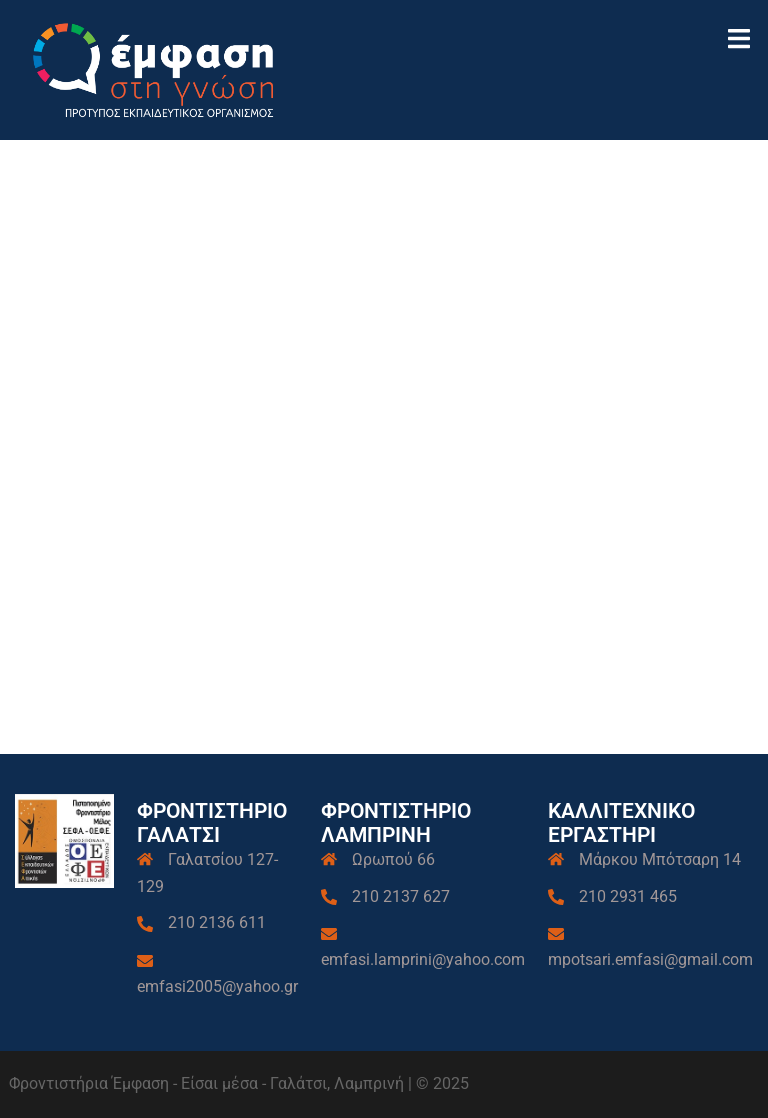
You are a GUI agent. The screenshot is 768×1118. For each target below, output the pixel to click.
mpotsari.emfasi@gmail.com (650, 959)
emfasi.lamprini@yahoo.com (423, 959)
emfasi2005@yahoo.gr (217, 986)
